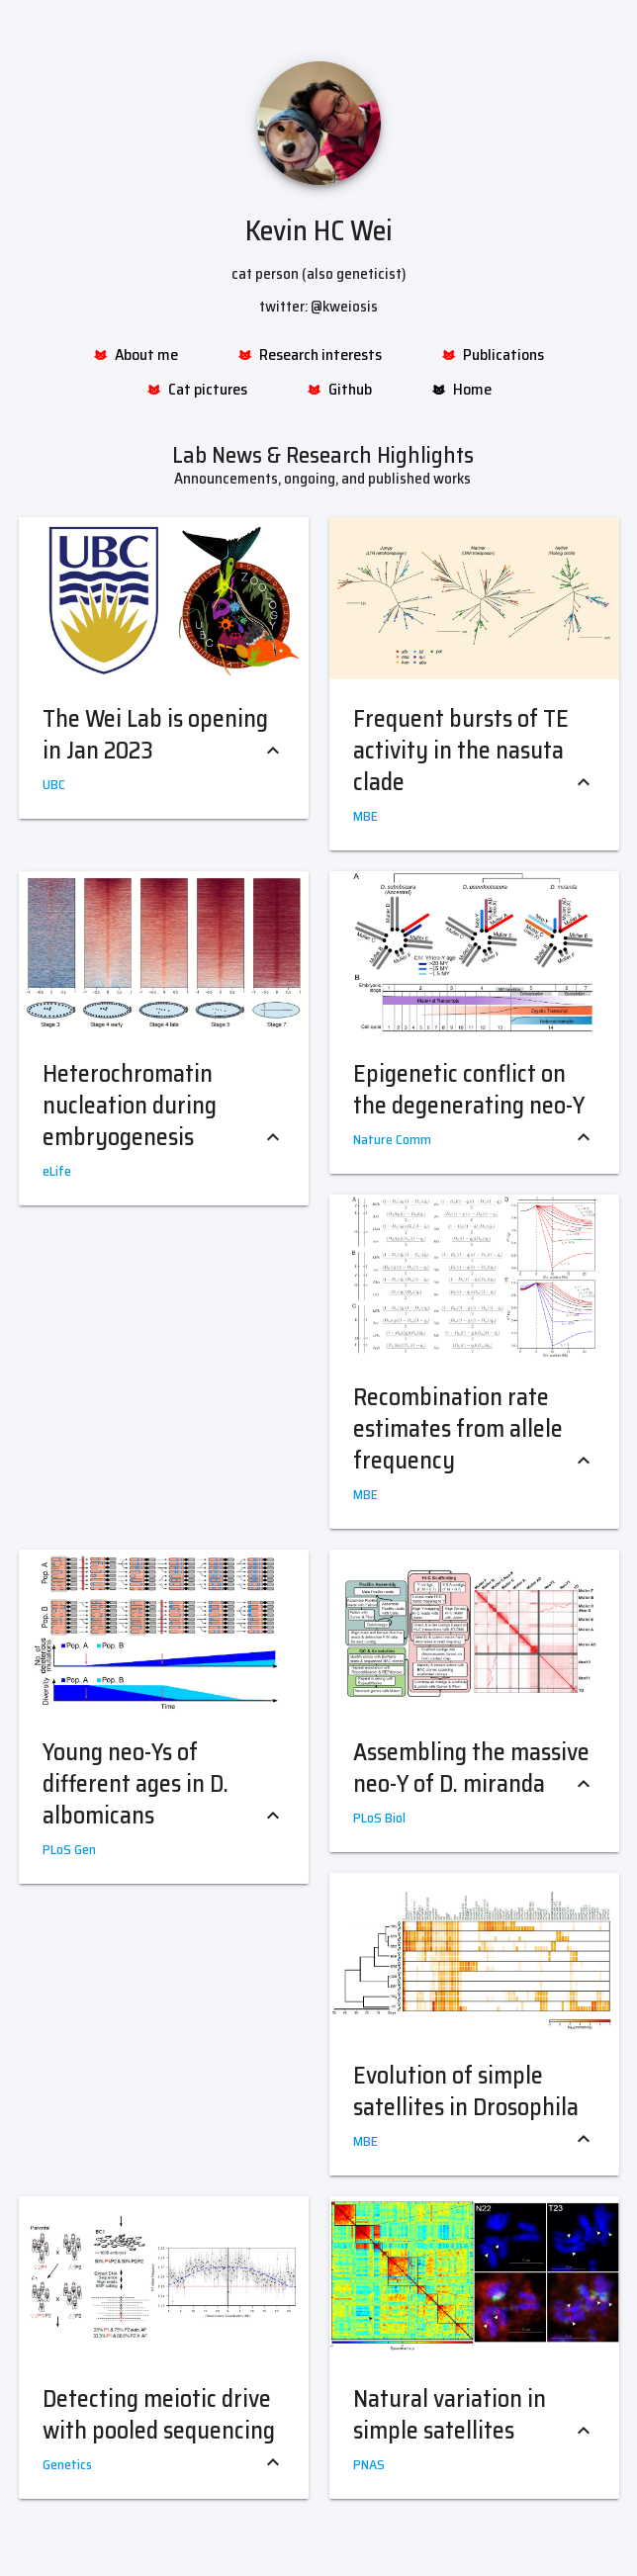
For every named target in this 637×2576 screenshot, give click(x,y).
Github (339, 390)
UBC (54, 784)
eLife (57, 1171)
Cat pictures (196, 390)
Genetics (67, 2464)
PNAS (369, 2464)
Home (461, 390)
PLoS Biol (379, 1817)
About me (135, 355)
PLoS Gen (69, 1849)
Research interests (309, 355)
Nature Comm (392, 1139)
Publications (492, 355)
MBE (365, 816)
